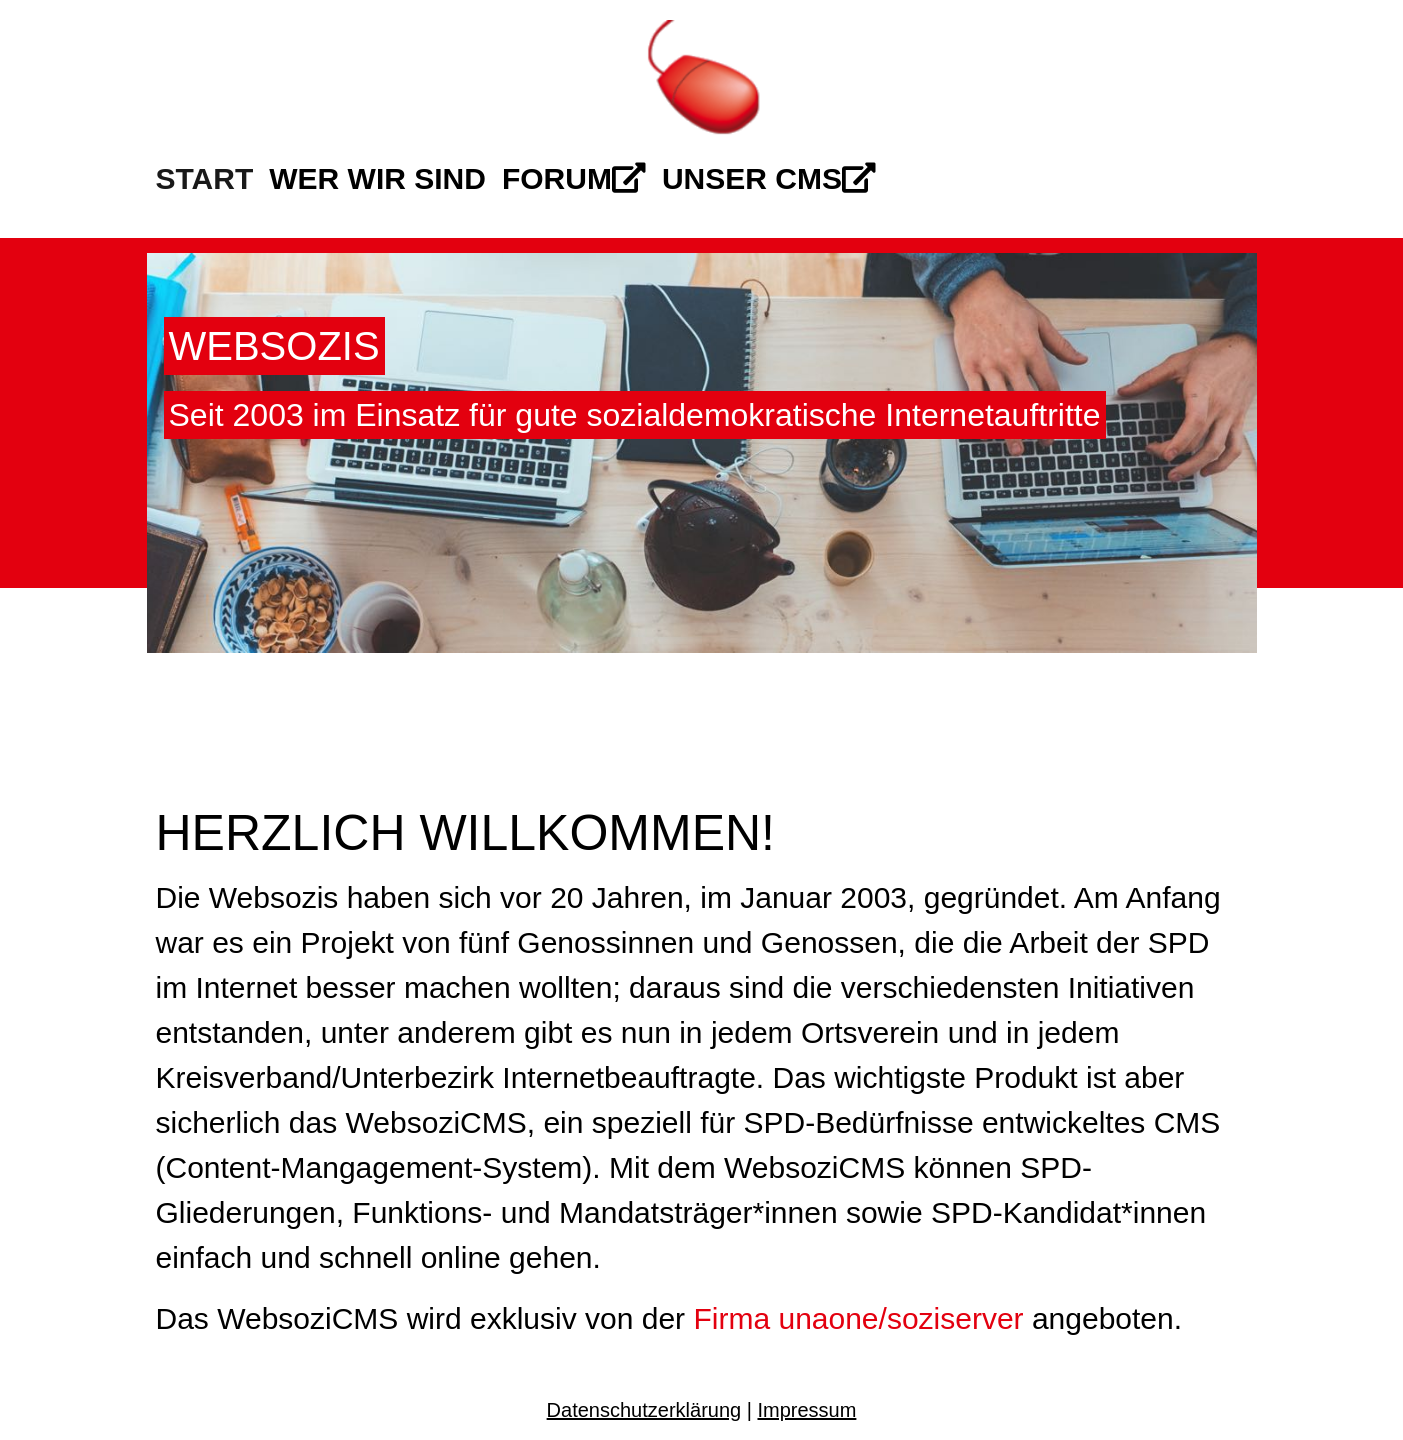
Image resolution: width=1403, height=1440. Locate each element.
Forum (574, 178)
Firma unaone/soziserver (858, 1318)
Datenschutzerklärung (644, 1410)
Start (205, 178)
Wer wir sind (377, 178)
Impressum (806, 1410)
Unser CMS (769, 178)
